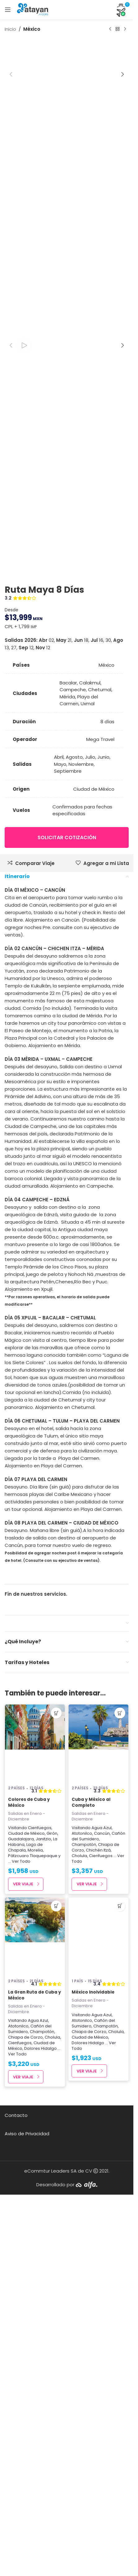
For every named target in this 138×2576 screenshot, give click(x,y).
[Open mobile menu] (8, 9)
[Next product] (125, 29)
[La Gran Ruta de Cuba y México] (35, 2332)
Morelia (35, 2246)
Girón (52, 2230)
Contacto (16, 2511)
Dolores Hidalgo (40, 2445)
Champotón (84, 2241)
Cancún (102, 2230)
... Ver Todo (19, 2258)
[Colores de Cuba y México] (35, 2139)
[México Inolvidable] (98, 2332)
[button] (11, 272)
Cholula (79, 2252)
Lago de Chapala (25, 2243)
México (31, 29)
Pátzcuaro (18, 2252)
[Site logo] (32, 9)
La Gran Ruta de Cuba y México (34, 2391)
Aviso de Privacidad (27, 2530)
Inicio (10, 29)
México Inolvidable (93, 2388)
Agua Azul (101, 2224)
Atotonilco (82, 2230)
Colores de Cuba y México (29, 2199)
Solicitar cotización (67, 1233)
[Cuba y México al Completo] (98, 2139)
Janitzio (43, 2235)
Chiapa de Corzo (25, 2433)
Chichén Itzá (98, 2246)
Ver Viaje (23, 2280)
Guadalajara (21, 2235)
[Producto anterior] (110, 29)
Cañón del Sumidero (98, 2232)
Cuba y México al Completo (91, 2199)
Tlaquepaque (43, 2252)
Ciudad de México (26, 2230)
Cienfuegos (39, 2224)
